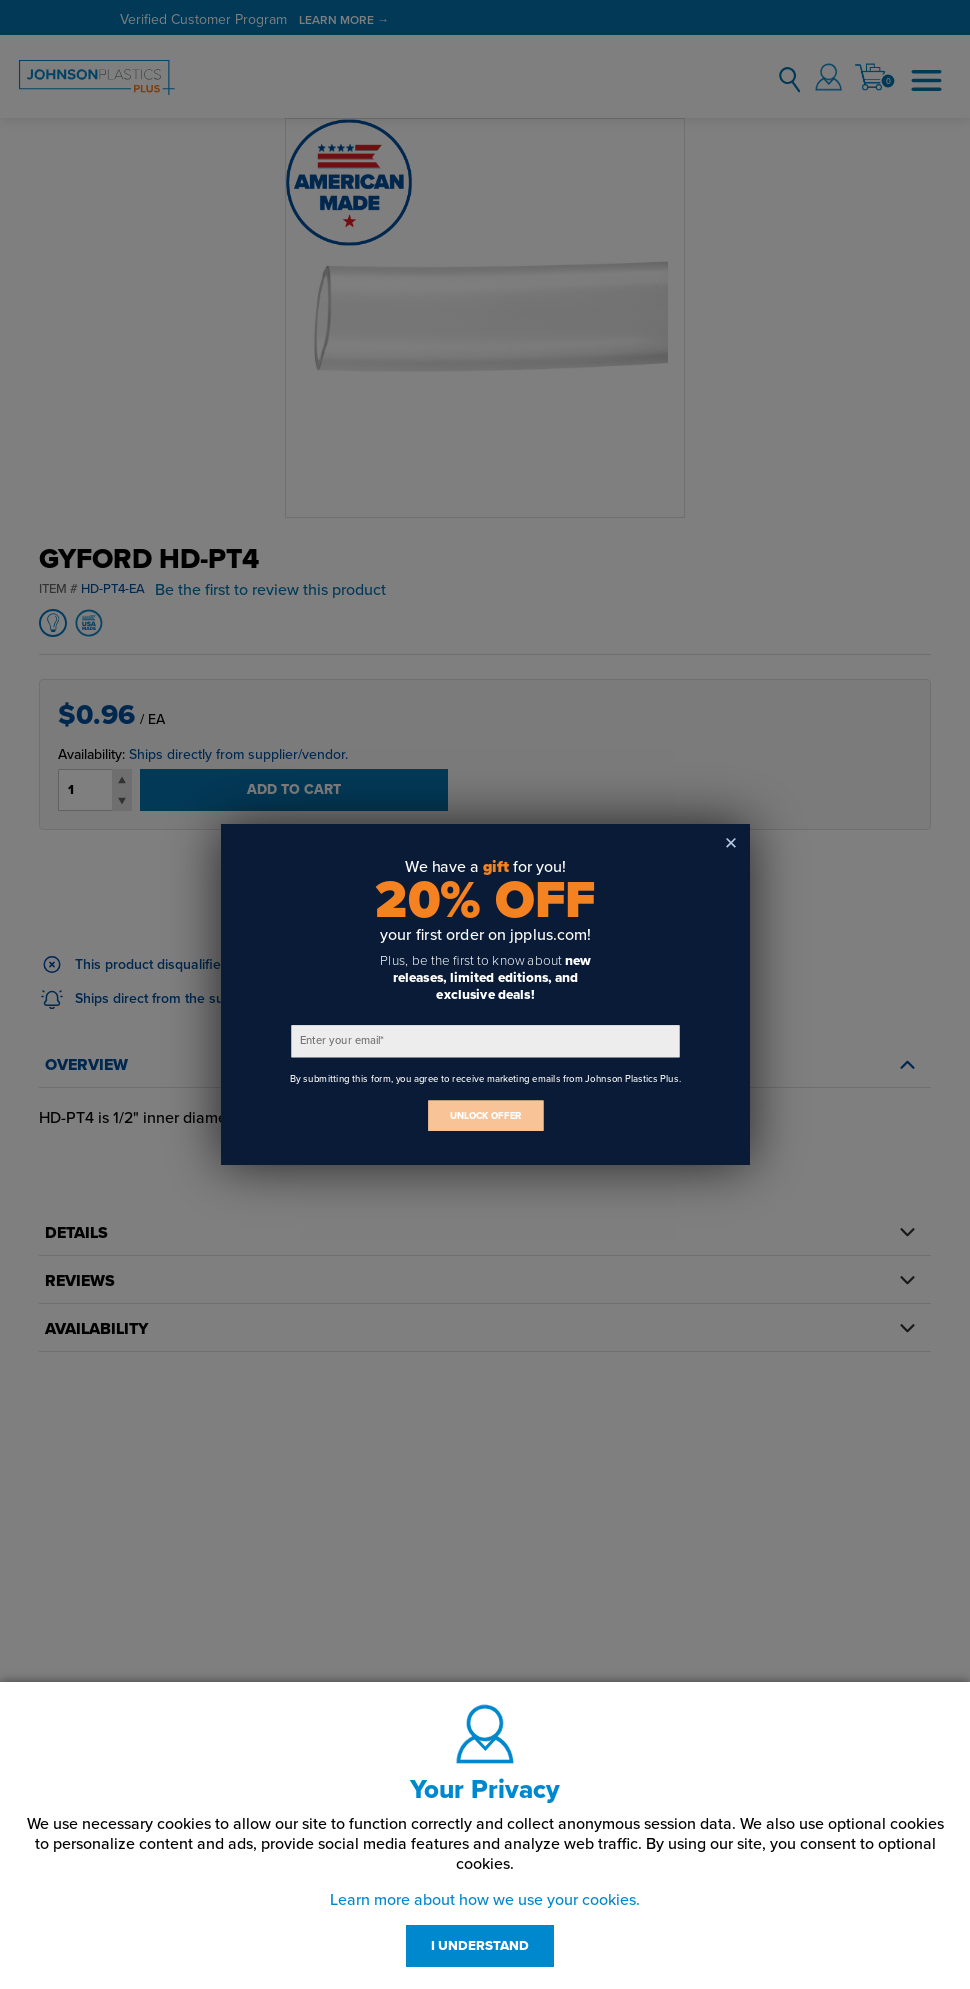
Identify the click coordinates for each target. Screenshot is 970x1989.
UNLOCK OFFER (485, 1115)
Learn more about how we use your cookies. (485, 1900)
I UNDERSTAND (480, 1946)
